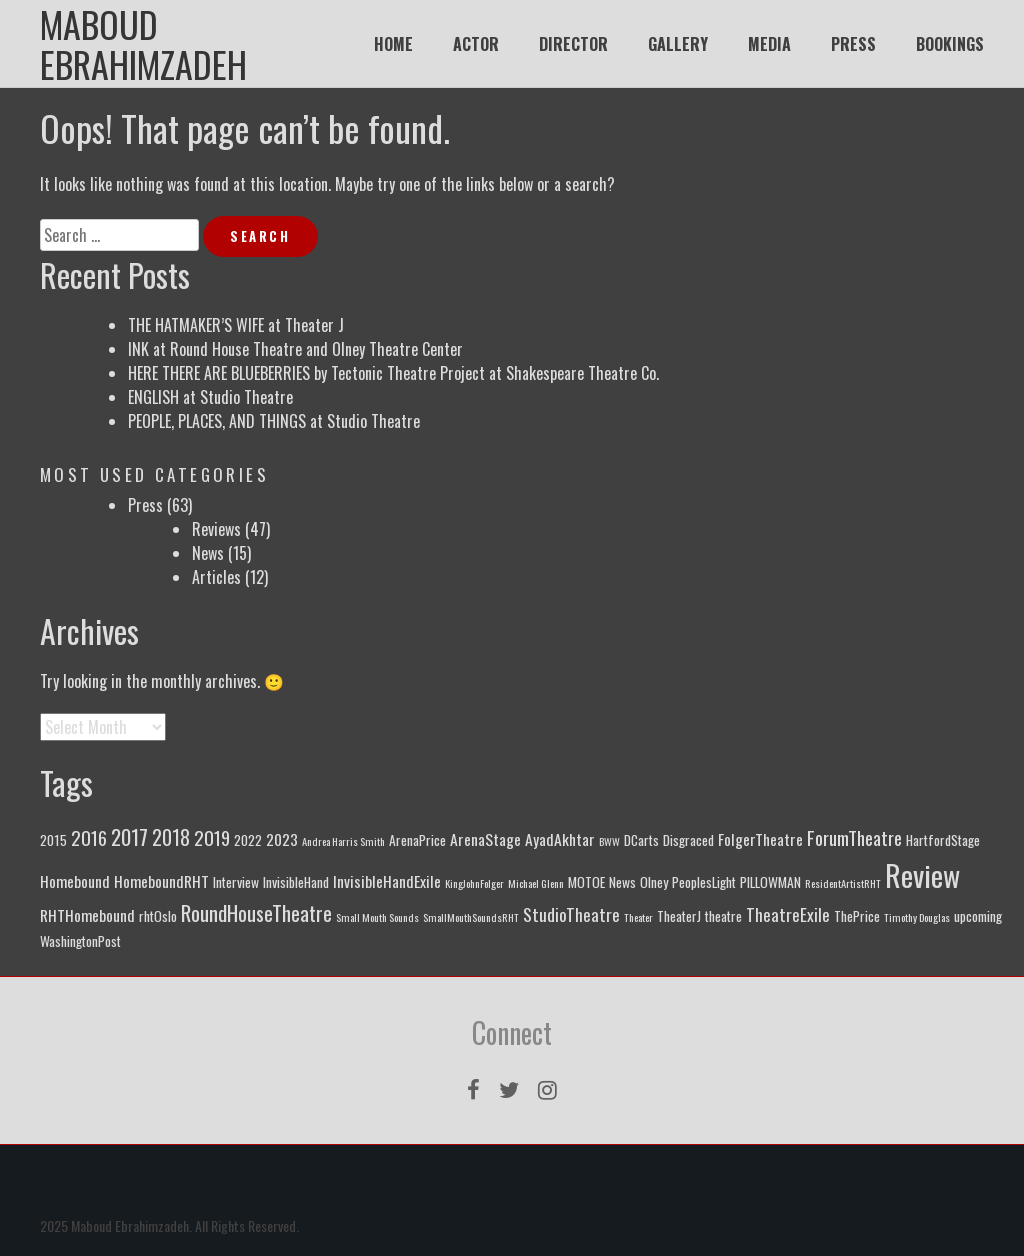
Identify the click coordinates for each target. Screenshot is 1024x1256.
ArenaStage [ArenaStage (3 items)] (485, 839)
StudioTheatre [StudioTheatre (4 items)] (571, 914)
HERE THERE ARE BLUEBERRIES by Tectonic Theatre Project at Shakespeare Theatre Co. (393, 373)
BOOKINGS (950, 44)
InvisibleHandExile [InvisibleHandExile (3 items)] (387, 881)
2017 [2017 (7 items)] (129, 836)
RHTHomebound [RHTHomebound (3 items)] (87, 915)
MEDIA (769, 44)
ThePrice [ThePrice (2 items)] (857, 916)
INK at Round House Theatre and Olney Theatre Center (295, 349)
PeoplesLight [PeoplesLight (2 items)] (704, 882)
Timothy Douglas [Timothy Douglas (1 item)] (917, 917)
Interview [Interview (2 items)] (236, 882)
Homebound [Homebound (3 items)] (75, 881)
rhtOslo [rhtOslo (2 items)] (158, 916)
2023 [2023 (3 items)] (282, 839)
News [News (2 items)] (622, 882)
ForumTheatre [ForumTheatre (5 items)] (854, 837)
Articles (216, 577)
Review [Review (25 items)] (922, 874)
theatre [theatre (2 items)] (723, 916)
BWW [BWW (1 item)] (609, 841)
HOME (393, 44)
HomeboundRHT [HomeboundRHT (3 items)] (161, 881)
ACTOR (476, 44)
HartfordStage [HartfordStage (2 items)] (943, 840)
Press (145, 505)
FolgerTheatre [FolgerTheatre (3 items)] (760, 839)
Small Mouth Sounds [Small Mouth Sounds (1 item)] (377, 917)
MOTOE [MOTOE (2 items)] (586, 882)
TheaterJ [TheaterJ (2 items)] (679, 916)
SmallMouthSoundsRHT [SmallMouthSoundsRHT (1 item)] (471, 917)
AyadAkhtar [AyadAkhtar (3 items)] (560, 839)
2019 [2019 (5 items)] (212, 837)
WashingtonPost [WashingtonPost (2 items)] (80, 941)
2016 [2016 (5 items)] (89, 837)
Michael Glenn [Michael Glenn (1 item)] (536, 883)
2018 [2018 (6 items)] (171, 837)
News (208, 553)
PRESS (853, 44)
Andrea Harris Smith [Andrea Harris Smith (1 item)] (343, 841)
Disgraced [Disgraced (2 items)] (688, 840)
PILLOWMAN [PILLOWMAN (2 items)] (770, 882)
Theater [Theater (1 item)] (638, 917)
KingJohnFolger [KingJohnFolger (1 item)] (474, 883)
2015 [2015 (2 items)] (53, 840)
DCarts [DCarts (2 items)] (641, 840)
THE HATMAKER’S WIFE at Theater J (236, 325)
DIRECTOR (573, 44)
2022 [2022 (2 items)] (248, 840)
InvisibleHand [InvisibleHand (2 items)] (296, 882)
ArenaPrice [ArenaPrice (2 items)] (417, 840)
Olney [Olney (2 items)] (654, 882)
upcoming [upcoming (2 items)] (978, 916)
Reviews (216, 529)
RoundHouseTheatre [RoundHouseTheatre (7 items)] (256, 912)
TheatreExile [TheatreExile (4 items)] (788, 914)
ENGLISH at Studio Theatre (210, 397)
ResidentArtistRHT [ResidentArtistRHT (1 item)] (843, 883)
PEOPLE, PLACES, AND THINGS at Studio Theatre (274, 421)
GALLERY (678, 44)
